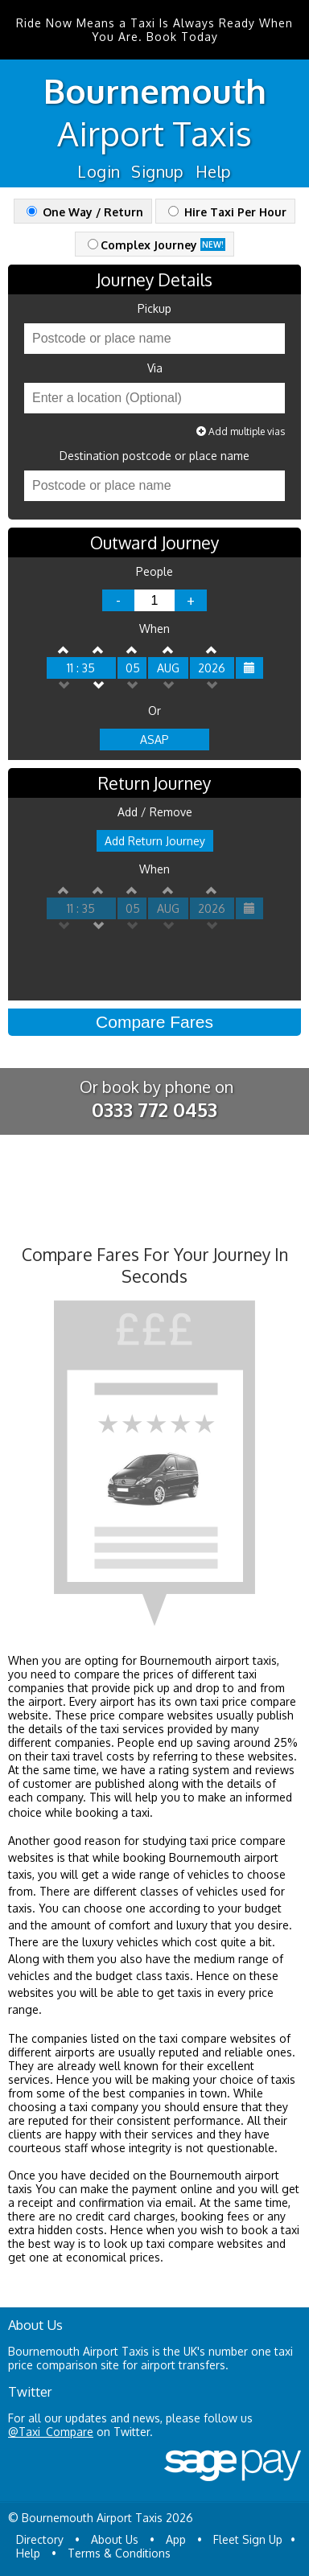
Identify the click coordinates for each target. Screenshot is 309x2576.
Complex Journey (156, 245)
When (154, 628)
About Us (114, 2539)
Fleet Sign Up (247, 2539)
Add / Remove (154, 812)
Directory (40, 2539)
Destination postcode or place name (154, 456)
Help (214, 171)
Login (98, 171)
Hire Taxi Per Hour (227, 212)
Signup (157, 171)
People (154, 571)
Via (155, 368)
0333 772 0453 (154, 1109)
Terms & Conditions (119, 2553)
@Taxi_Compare (50, 2431)
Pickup (154, 308)
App (176, 2539)
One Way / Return (85, 212)
